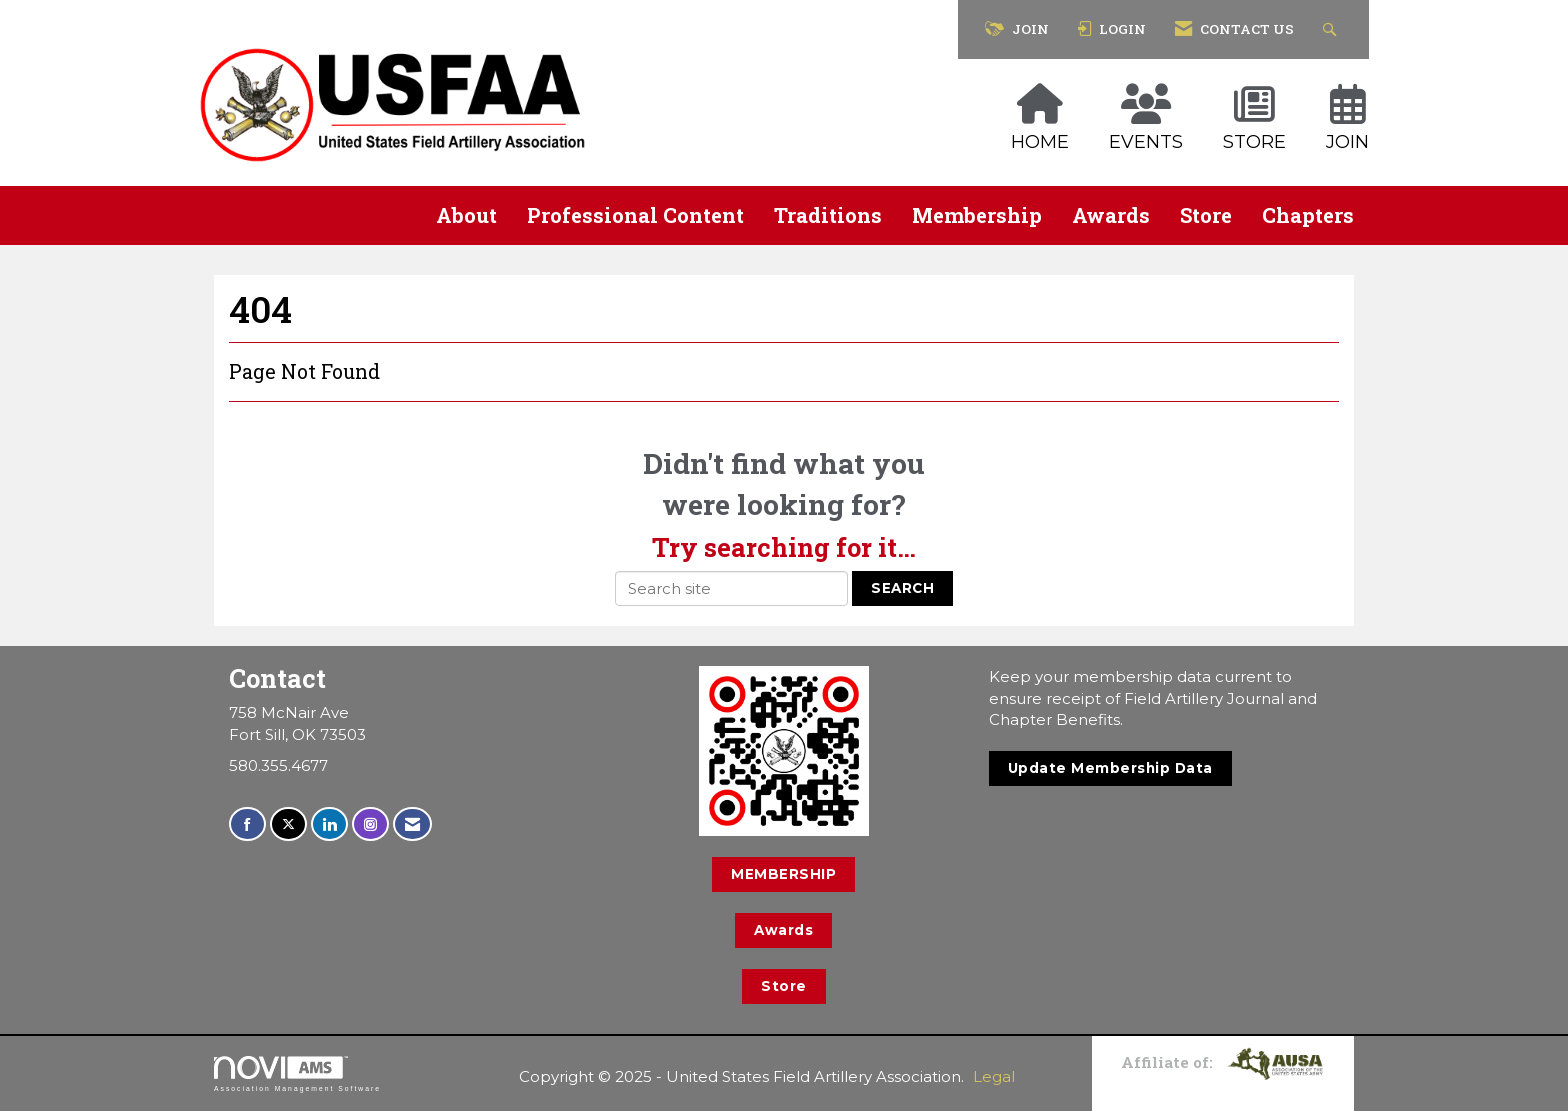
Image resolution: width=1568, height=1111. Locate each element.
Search (902, 588)
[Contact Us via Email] (412, 824)
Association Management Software (297, 1074)
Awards (1111, 215)
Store (1206, 215)
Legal (994, 1076)
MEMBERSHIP (783, 874)
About (466, 215)
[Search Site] (1332, 29)
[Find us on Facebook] (247, 824)
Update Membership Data (1110, 768)
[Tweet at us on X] (288, 824)
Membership (977, 215)
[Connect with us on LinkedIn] (329, 824)
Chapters (1308, 215)
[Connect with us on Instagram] (370, 824)
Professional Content (635, 215)
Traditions (828, 215)
